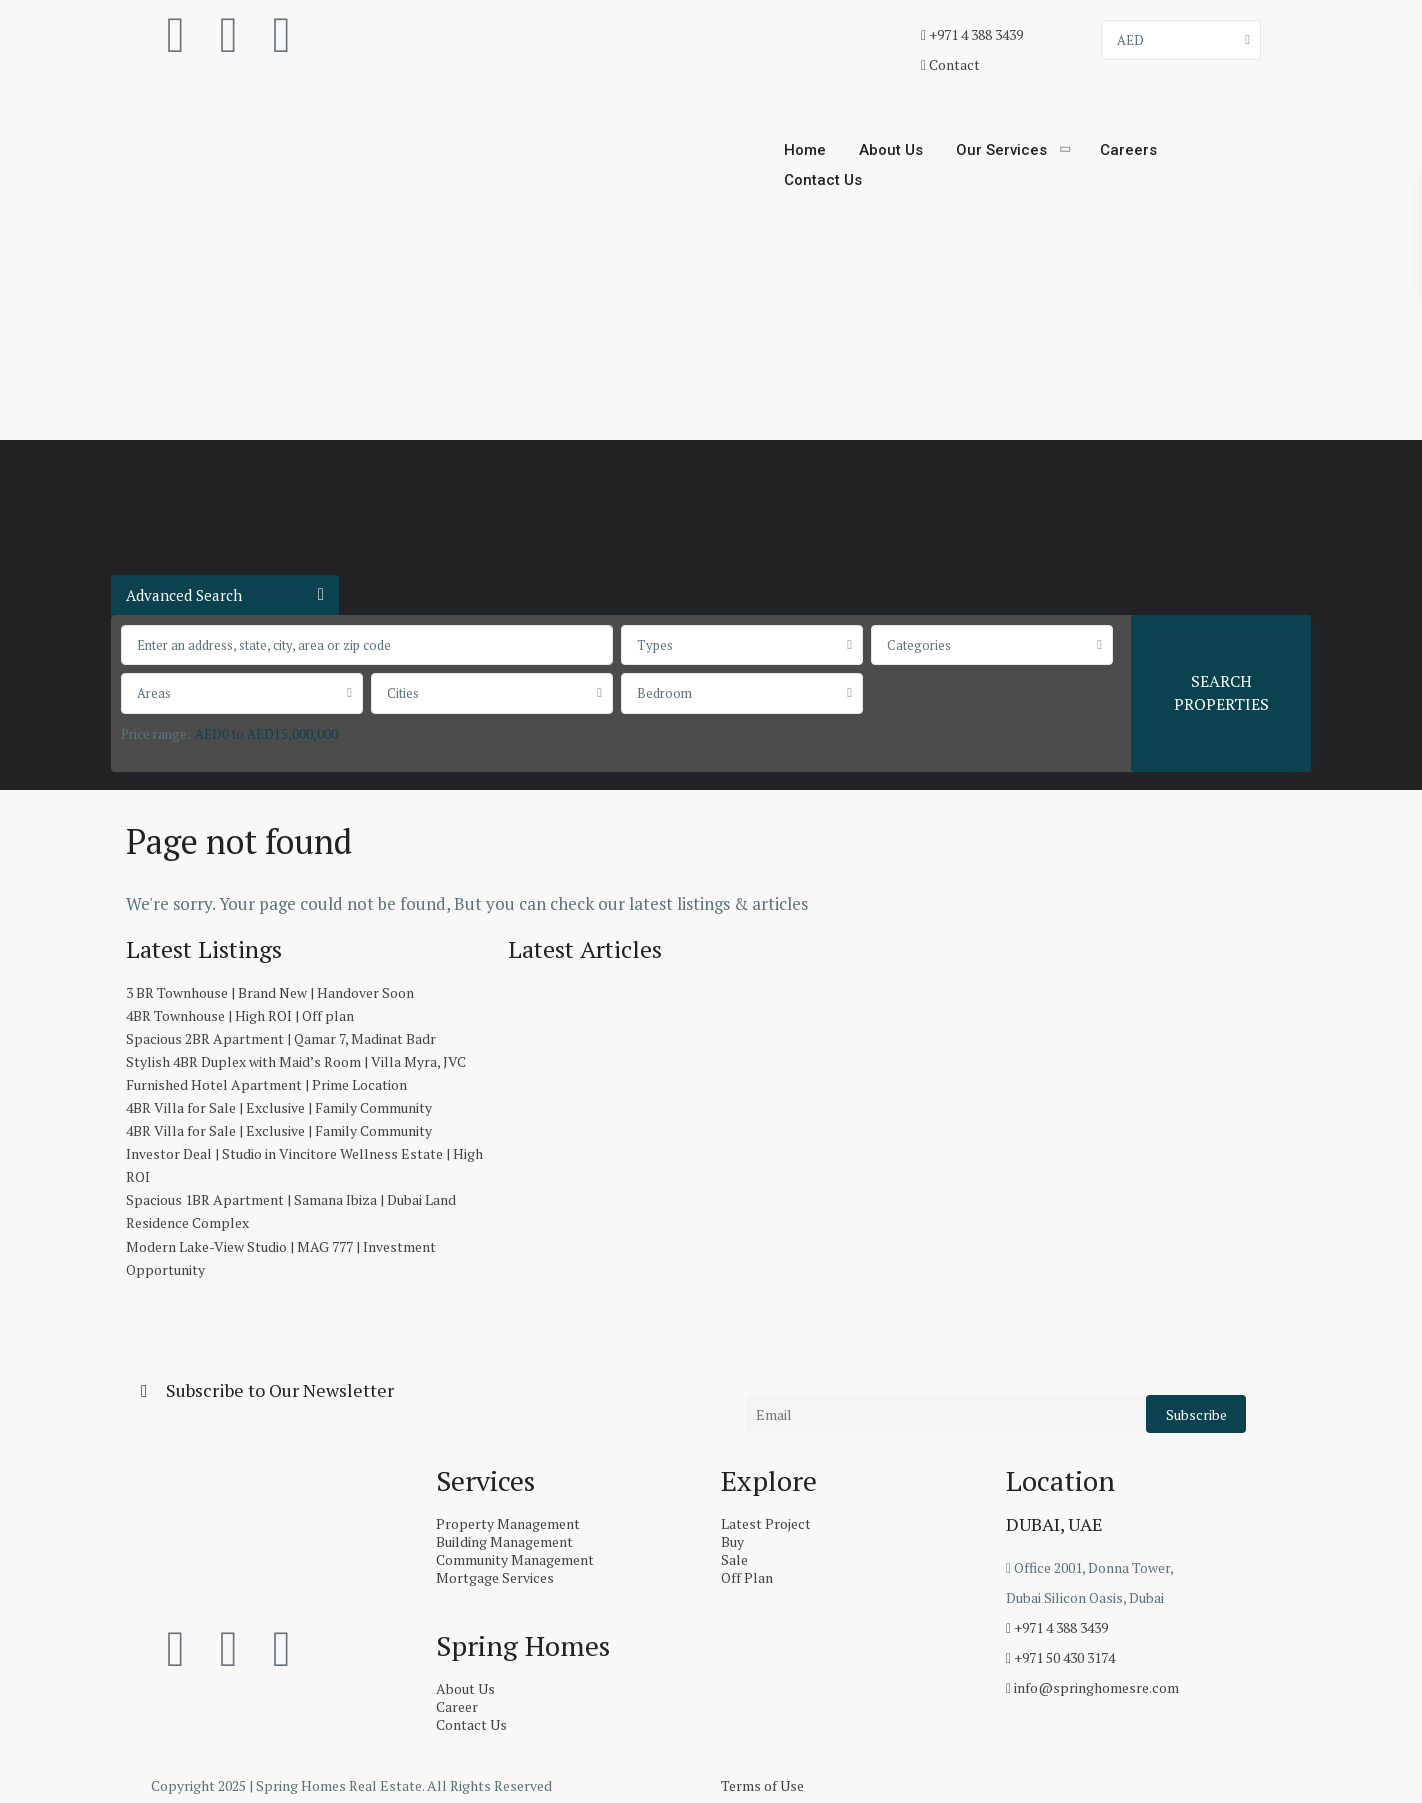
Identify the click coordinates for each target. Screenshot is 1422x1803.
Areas (154, 693)
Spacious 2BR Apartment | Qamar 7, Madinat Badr (281, 1038)
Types (655, 645)
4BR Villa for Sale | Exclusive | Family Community (279, 1107)
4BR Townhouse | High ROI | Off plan (240, 1015)
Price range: (156, 734)
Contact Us (823, 180)
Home (805, 150)
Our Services (1001, 150)
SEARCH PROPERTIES (1221, 692)
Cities (403, 693)
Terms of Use (762, 1785)
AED (1130, 40)
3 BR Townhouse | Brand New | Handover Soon (270, 992)
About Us (891, 150)
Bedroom (664, 693)
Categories (919, 645)
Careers (1128, 150)
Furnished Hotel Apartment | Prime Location (266, 1084)
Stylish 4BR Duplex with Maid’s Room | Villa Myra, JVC (296, 1061)
